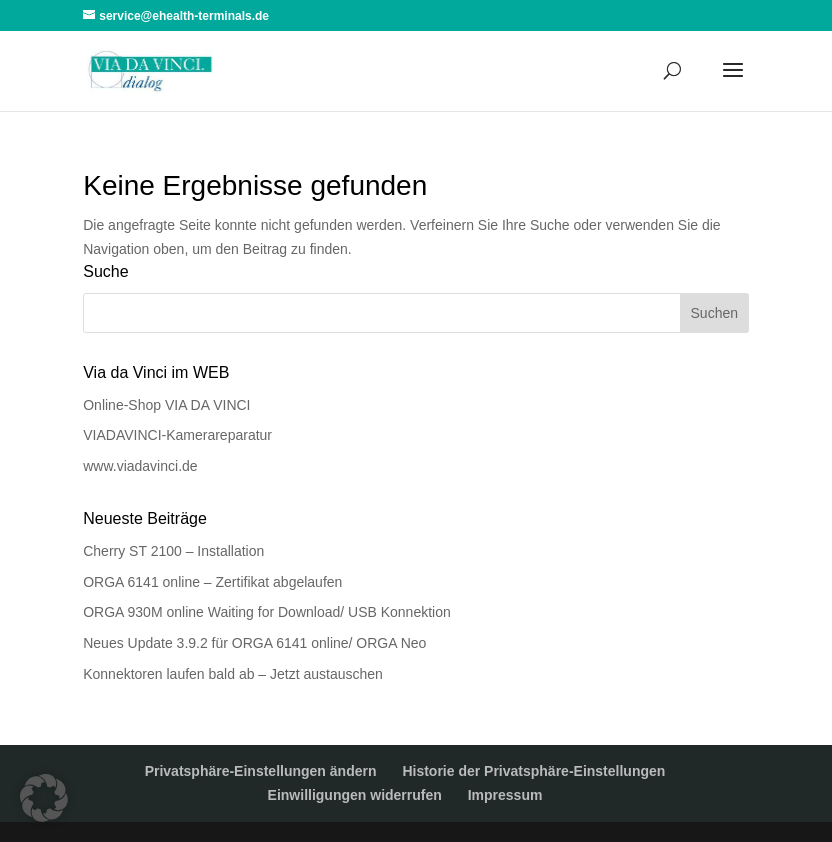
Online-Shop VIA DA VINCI (166, 405)
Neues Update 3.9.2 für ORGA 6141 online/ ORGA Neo (254, 643)
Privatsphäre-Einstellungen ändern (261, 771)
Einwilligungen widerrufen (355, 795)
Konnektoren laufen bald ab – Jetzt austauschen (233, 674)
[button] (44, 798)
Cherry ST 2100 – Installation (173, 551)
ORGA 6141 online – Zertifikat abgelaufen (212, 582)
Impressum (505, 795)
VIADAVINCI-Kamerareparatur (177, 435)
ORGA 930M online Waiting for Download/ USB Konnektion (267, 612)
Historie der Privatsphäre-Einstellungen (533, 771)
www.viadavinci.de (140, 466)
